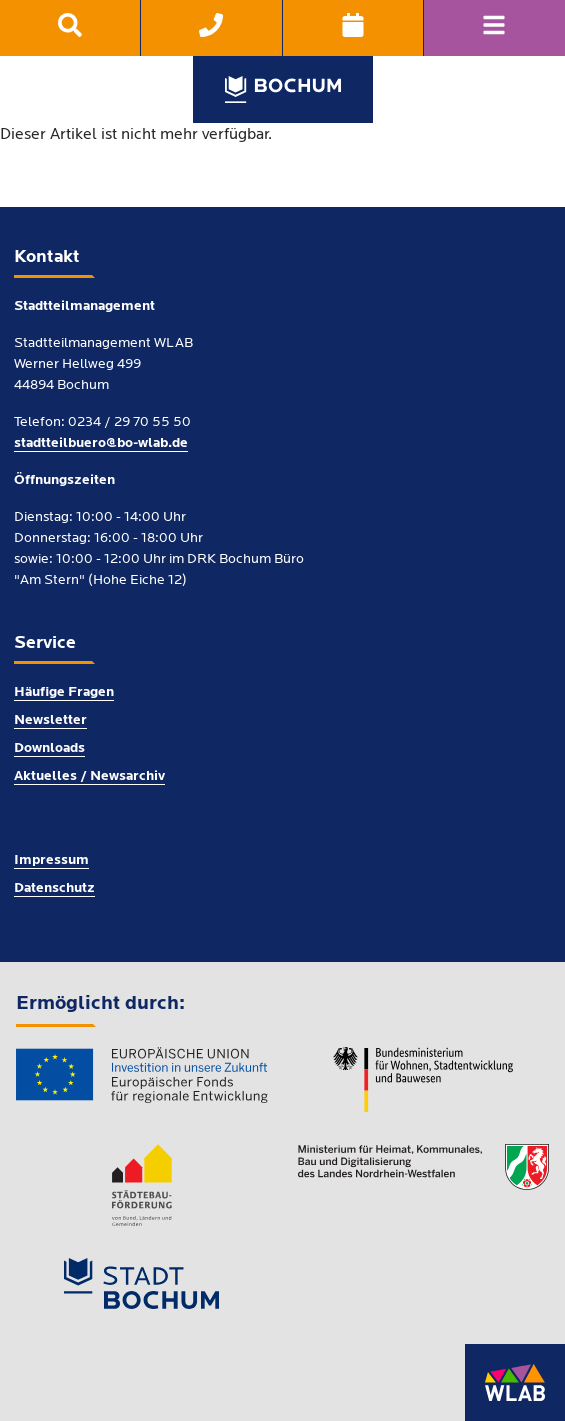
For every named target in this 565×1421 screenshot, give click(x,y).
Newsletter (50, 720)
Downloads (49, 748)
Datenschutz (54, 888)
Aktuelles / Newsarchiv (89, 776)
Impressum (51, 860)
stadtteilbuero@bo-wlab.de (101, 443)
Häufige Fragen (64, 692)
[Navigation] (494, 28)
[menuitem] (70, 28)
